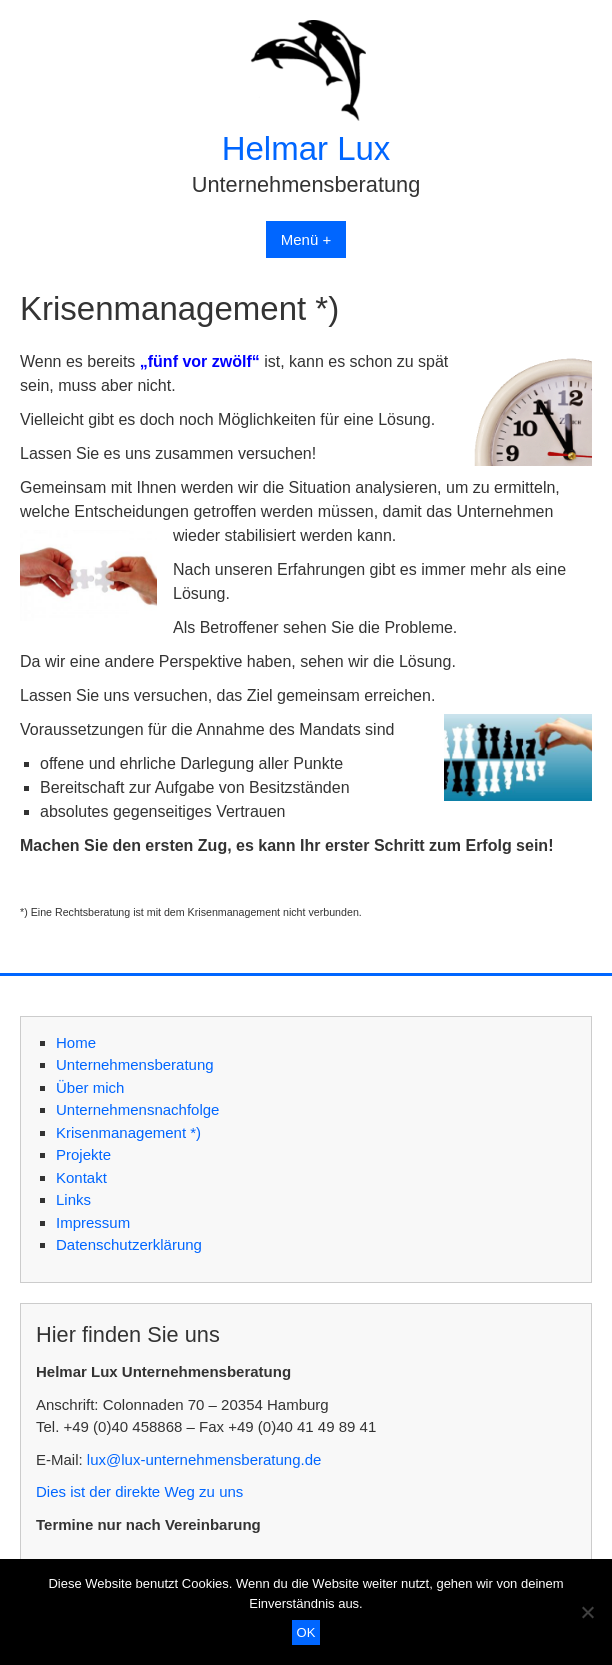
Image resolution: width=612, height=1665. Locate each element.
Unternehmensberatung (135, 1064)
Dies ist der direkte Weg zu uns (139, 1491)
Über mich (90, 1087)
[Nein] (587, 1612)
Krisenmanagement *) (128, 1132)
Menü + (306, 239)
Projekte (83, 1154)
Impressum (93, 1222)
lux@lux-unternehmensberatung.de (204, 1459)
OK (306, 1632)
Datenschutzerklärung (129, 1244)
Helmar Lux (306, 148)
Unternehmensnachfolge (137, 1109)
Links (73, 1199)
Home (76, 1042)
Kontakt (81, 1177)
